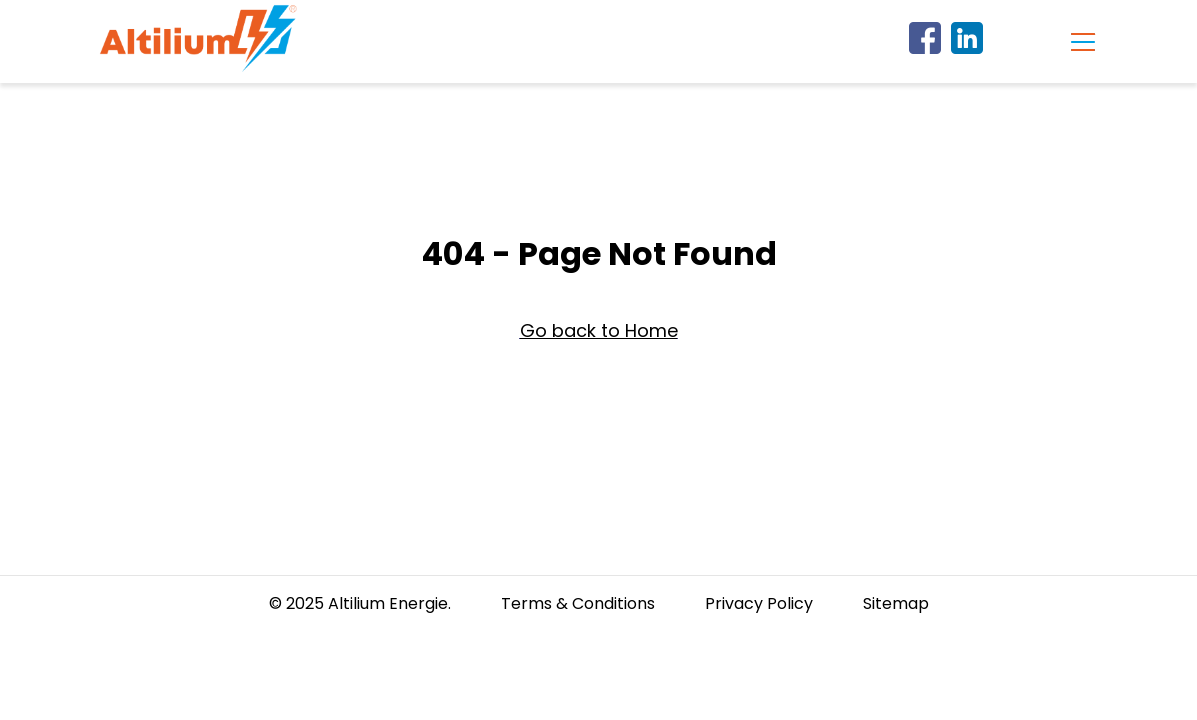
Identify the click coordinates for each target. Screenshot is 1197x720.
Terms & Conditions (578, 603)
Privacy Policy (759, 603)
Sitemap (896, 603)
